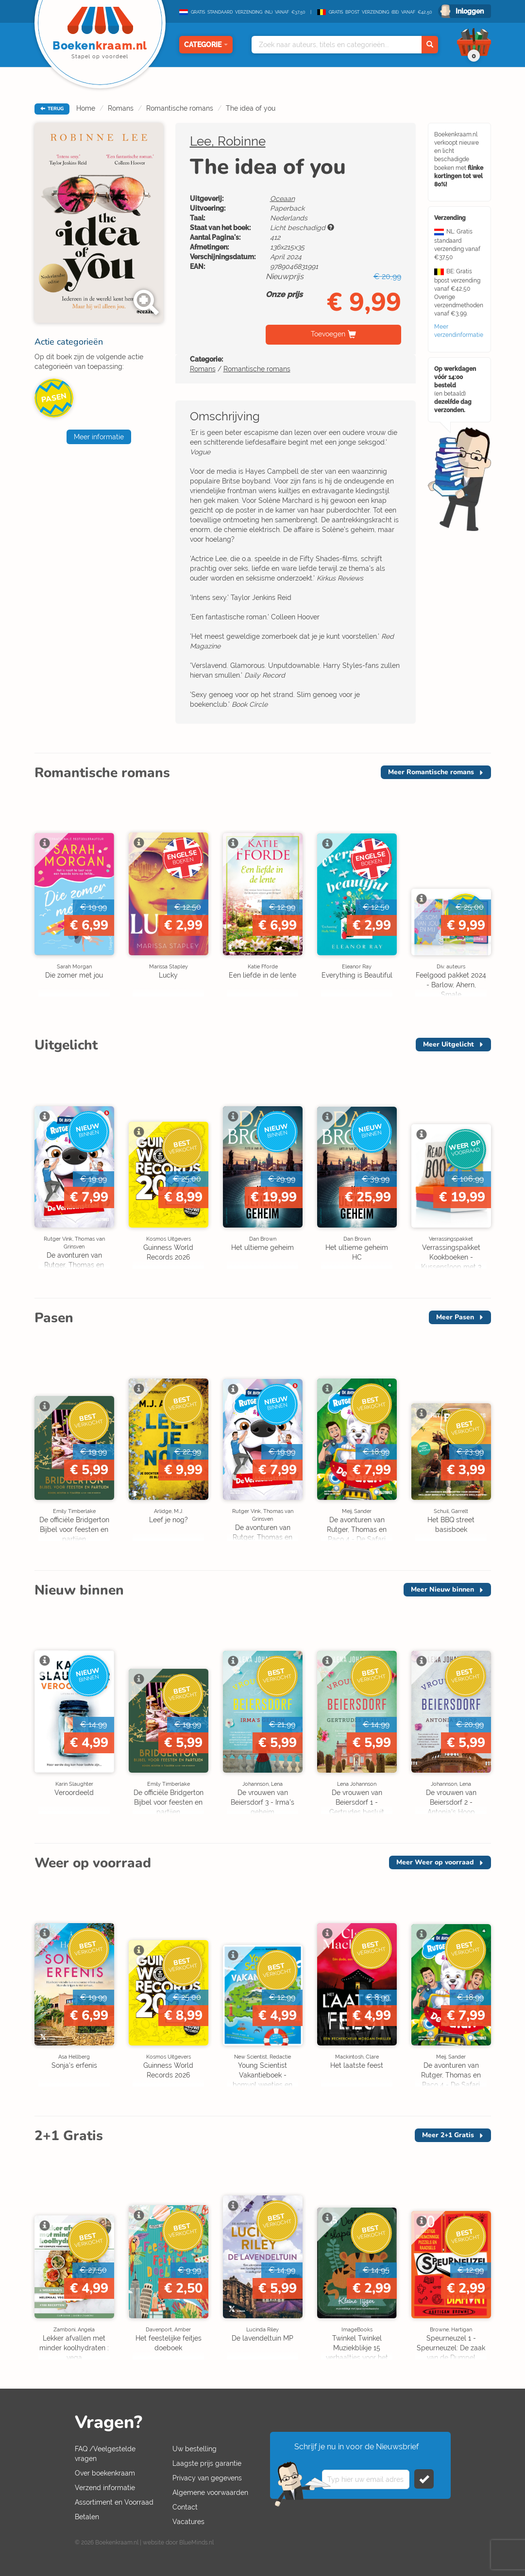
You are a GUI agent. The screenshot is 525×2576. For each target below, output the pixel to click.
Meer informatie (99, 437)
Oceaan (282, 198)
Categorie (206, 45)
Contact (185, 2507)
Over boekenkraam (105, 2473)
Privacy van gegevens (207, 2478)
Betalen (87, 2517)
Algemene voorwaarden (210, 2492)
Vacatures (188, 2522)
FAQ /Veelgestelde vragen (105, 2453)
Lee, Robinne (228, 141)
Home (85, 108)
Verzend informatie (105, 2488)
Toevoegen (328, 334)
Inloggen (470, 11)
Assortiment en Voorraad (114, 2502)
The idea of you (250, 108)
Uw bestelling (194, 2449)
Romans (121, 108)
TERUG (52, 108)
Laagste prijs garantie (206, 2463)
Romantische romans (179, 108)
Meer (431, 772)
